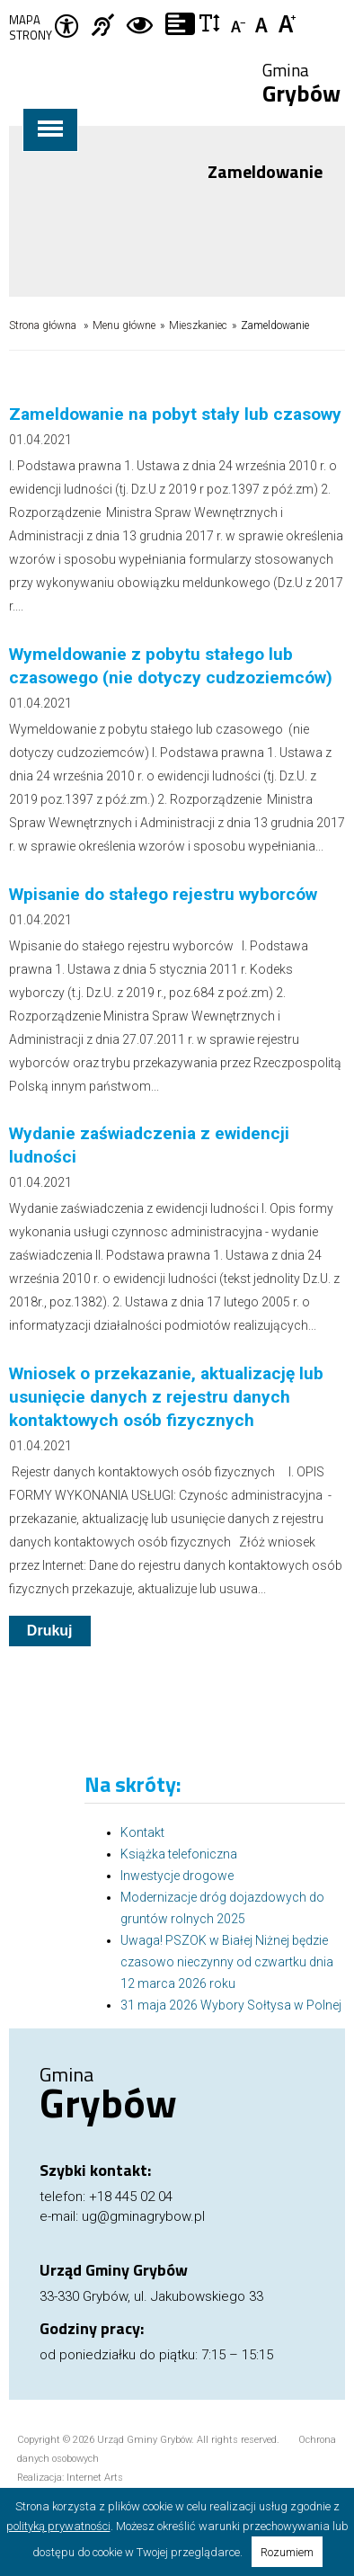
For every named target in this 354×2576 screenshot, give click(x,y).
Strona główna (42, 325)
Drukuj (50, 1630)
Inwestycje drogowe (177, 1875)
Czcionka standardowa (263, 22)
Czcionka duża (288, 22)
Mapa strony (30, 28)
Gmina (301, 84)
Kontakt (142, 1832)
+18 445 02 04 (131, 2196)
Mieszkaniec (198, 325)
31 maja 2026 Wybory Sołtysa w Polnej (230, 2005)
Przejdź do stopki (176, 0)
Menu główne (124, 325)
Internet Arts (94, 2477)
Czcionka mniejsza (239, 22)
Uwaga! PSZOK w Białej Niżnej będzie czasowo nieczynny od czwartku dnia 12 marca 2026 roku (226, 1962)
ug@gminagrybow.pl (143, 2216)
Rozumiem (287, 2552)
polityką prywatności (58, 2526)
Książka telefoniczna (178, 1854)
